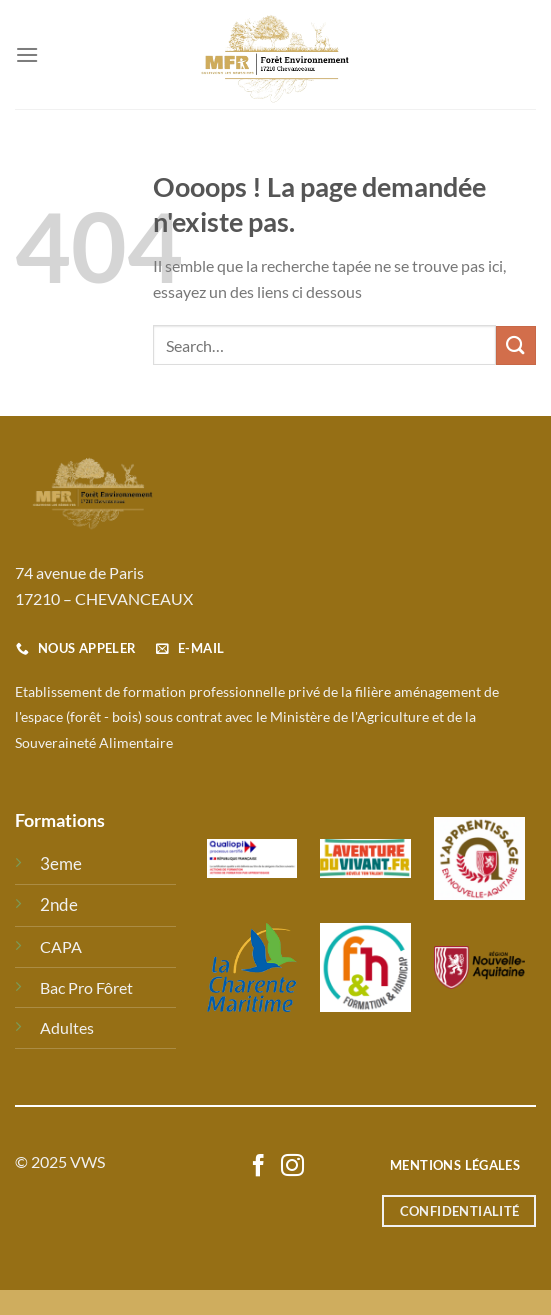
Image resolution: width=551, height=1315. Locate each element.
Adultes (67, 1027)
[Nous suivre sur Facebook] (258, 1167)
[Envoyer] (516, 345)
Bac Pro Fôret (86, 987)
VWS (87, 1161)
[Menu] (27, 54)
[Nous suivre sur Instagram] (292, 1167)
